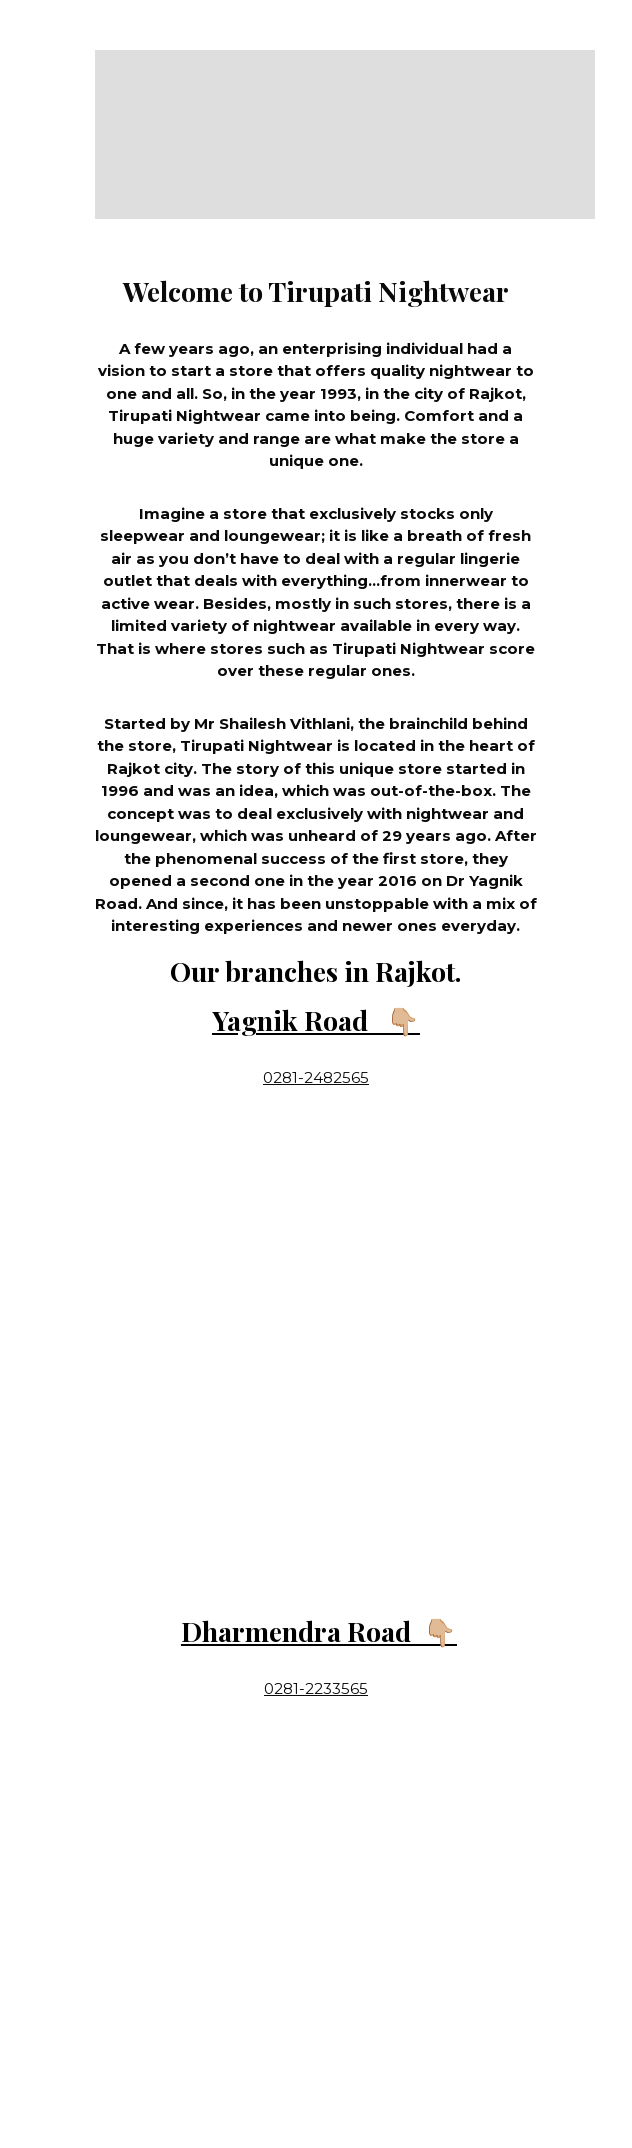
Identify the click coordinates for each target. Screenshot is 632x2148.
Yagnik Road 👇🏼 (316, 1020)
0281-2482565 (316, 1077)
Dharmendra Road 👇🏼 (319, 1631)
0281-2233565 (316, 1688)
